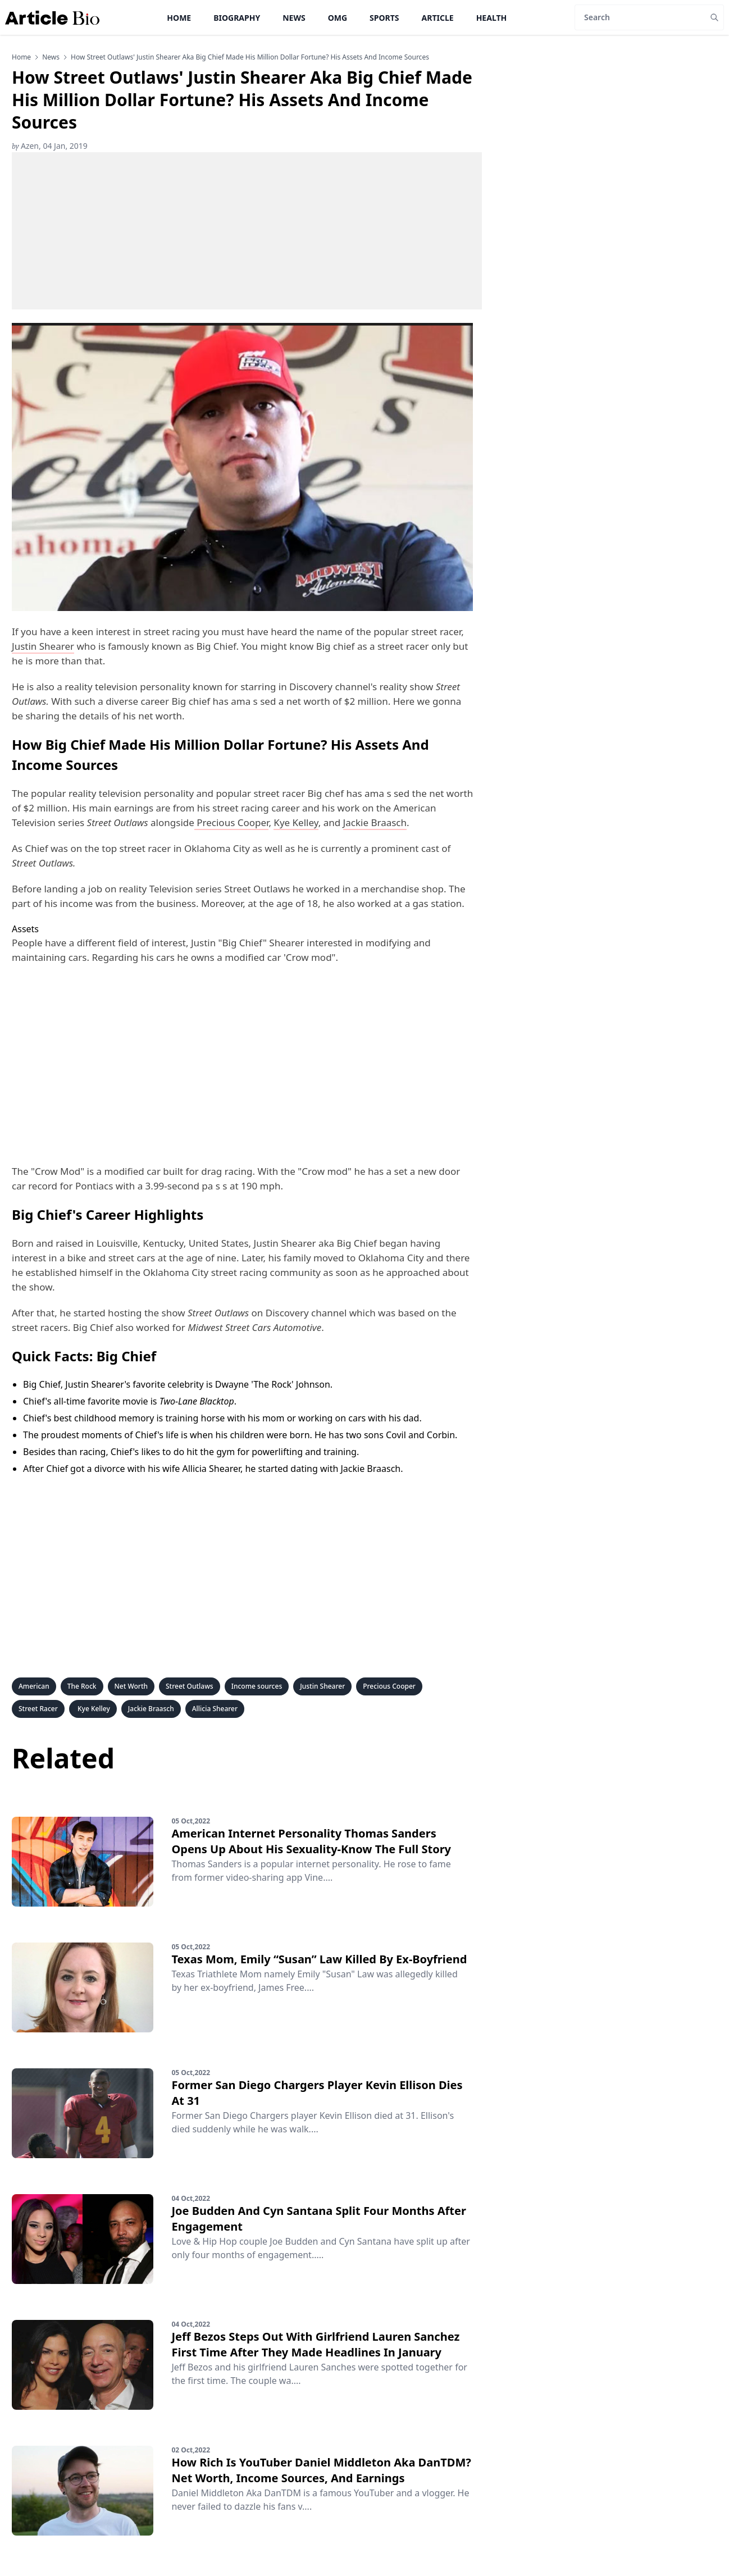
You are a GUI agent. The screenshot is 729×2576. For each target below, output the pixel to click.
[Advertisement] (247, 230)
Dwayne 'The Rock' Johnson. (273, 1384)
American (34, 1686)
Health (491, 17)
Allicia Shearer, (212, 1468)
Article (438, 17)
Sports (384, 17)
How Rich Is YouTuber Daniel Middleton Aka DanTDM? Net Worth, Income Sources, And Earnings (321, 2470)
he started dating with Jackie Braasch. (325, 1468)
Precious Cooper (232, 822)
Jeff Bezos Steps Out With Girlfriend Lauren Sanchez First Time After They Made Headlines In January (315, 2344)
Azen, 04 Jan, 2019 (50, 145)
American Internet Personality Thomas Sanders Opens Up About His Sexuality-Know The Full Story (311, 1841)
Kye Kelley (296, 822)
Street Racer (38, 1708)
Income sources (257, 1686)
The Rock (82, 1686)
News (294, 17)
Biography (236, 17)
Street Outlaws (189, 1686)
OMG (337, 17)
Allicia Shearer (215, 1708)
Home (179, 17)
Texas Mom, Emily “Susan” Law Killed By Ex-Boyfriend (319, 1959)
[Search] (640, 17)
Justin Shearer (43, 646)
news (51, 57)
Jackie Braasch (375, 822)
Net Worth (131, 1686)
